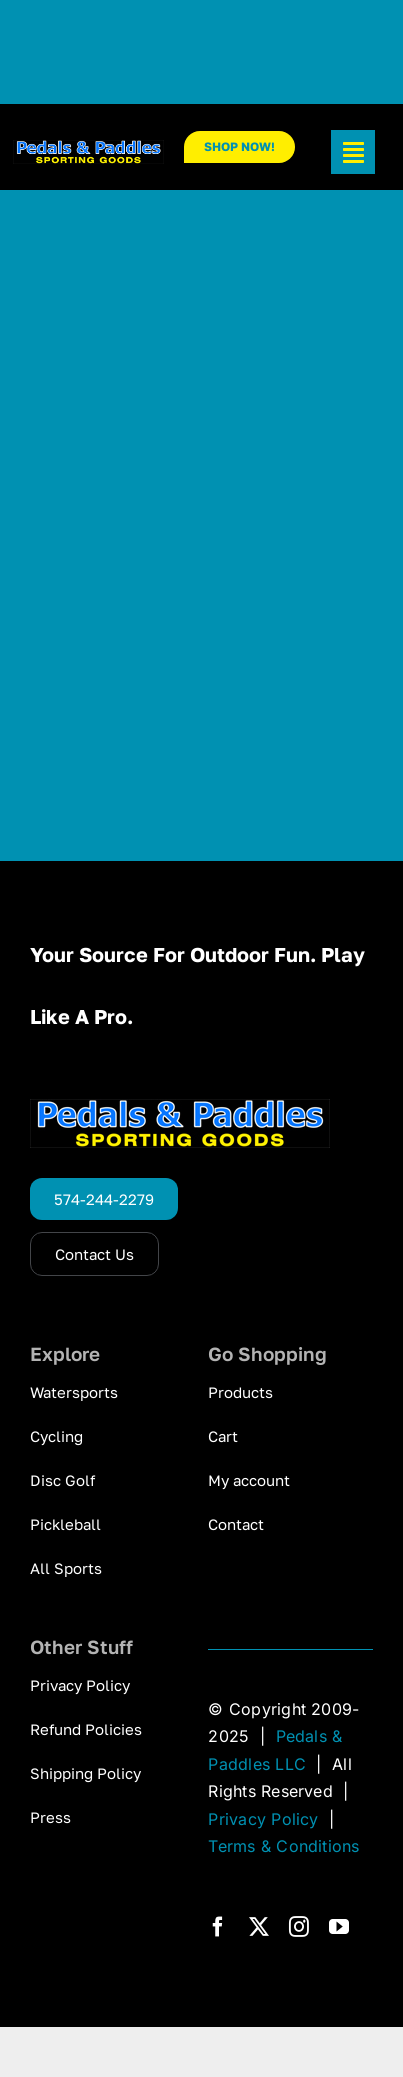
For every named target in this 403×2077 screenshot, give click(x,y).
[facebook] (218, 1927)
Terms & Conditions (283, 1846)
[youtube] (339, 1927)
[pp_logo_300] (88, 148)
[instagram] (299, 1927)
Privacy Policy (263, 1819)
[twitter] (259, 1927)
